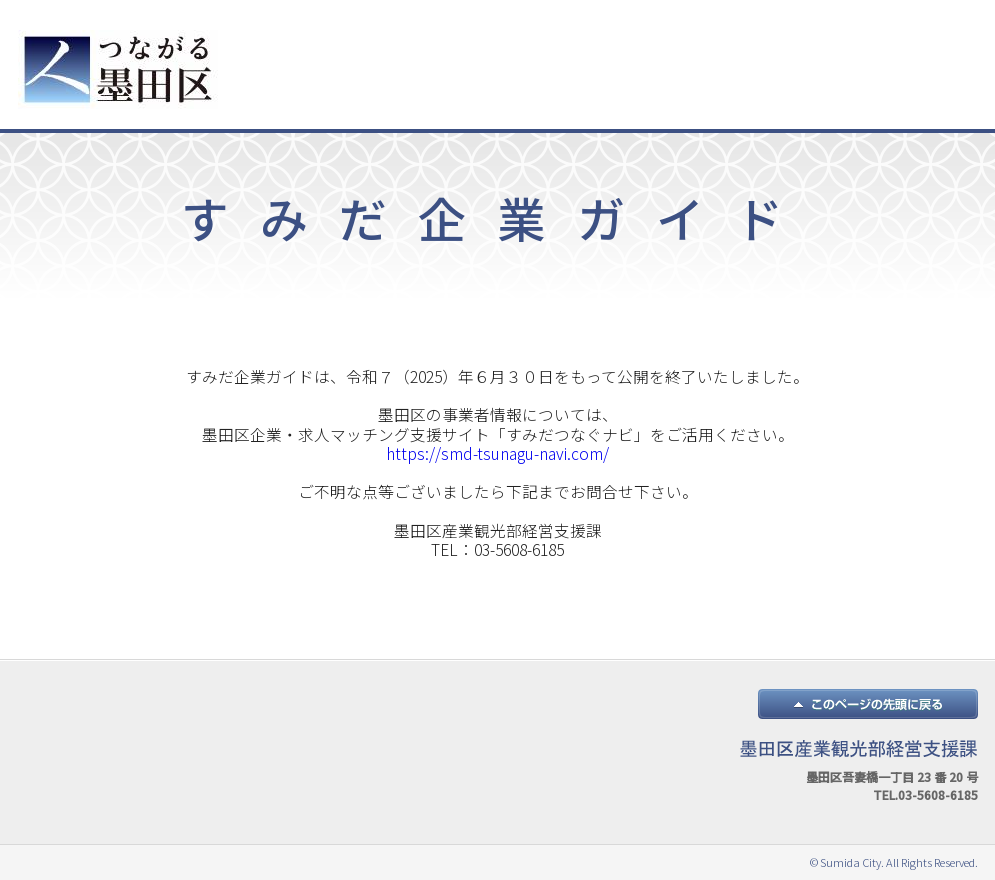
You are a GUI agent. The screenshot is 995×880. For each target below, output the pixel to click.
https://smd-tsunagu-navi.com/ (497, 453)
